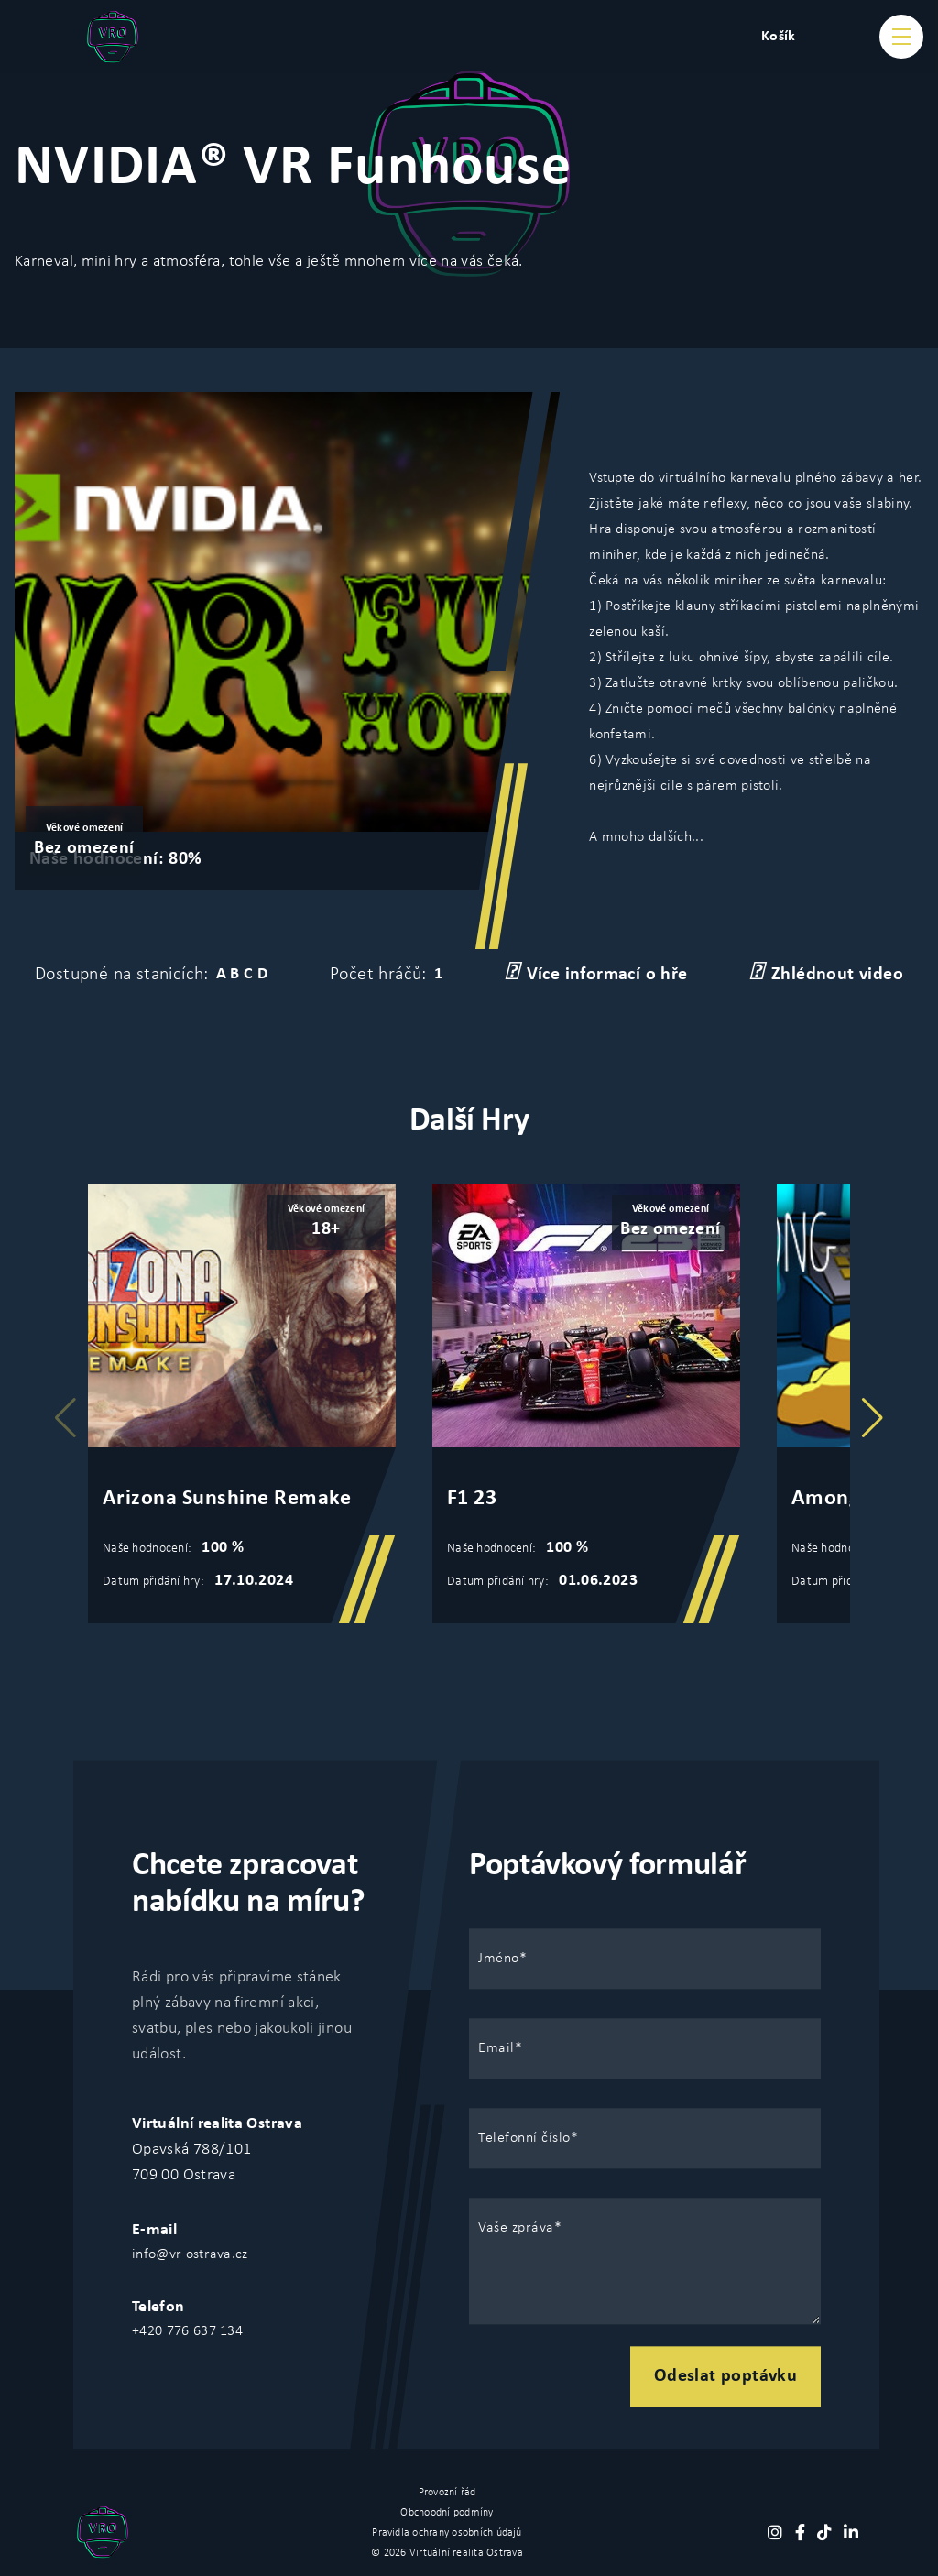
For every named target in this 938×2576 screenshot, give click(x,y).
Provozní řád (447, 2492)
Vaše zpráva (516, 2228)
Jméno (498, 1958)
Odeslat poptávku (725, 2376)
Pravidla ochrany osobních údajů (446, 2533)
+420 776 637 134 (187, 2331)
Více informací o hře (596, 972)
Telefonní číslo (524, 2138)
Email (496, 2048)
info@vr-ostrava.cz (190, 2254)
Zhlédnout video (826, 972)
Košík (778, 36)
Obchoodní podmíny (446, 2512)
